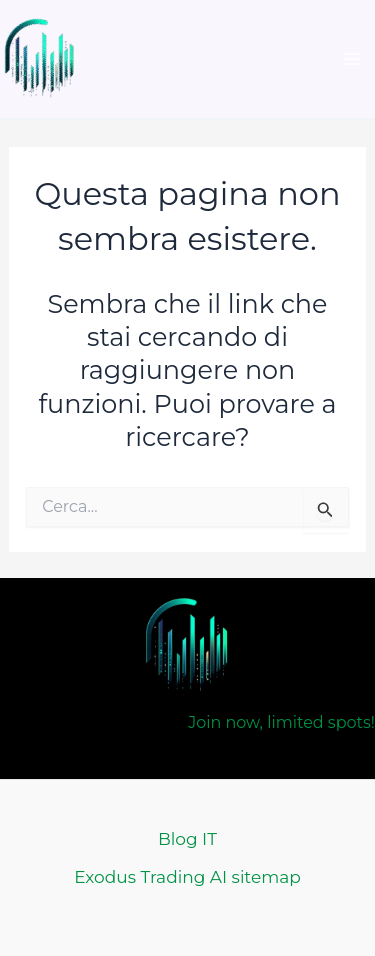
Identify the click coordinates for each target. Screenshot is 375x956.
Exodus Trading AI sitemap (187, 877)
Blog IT (187, 839)
